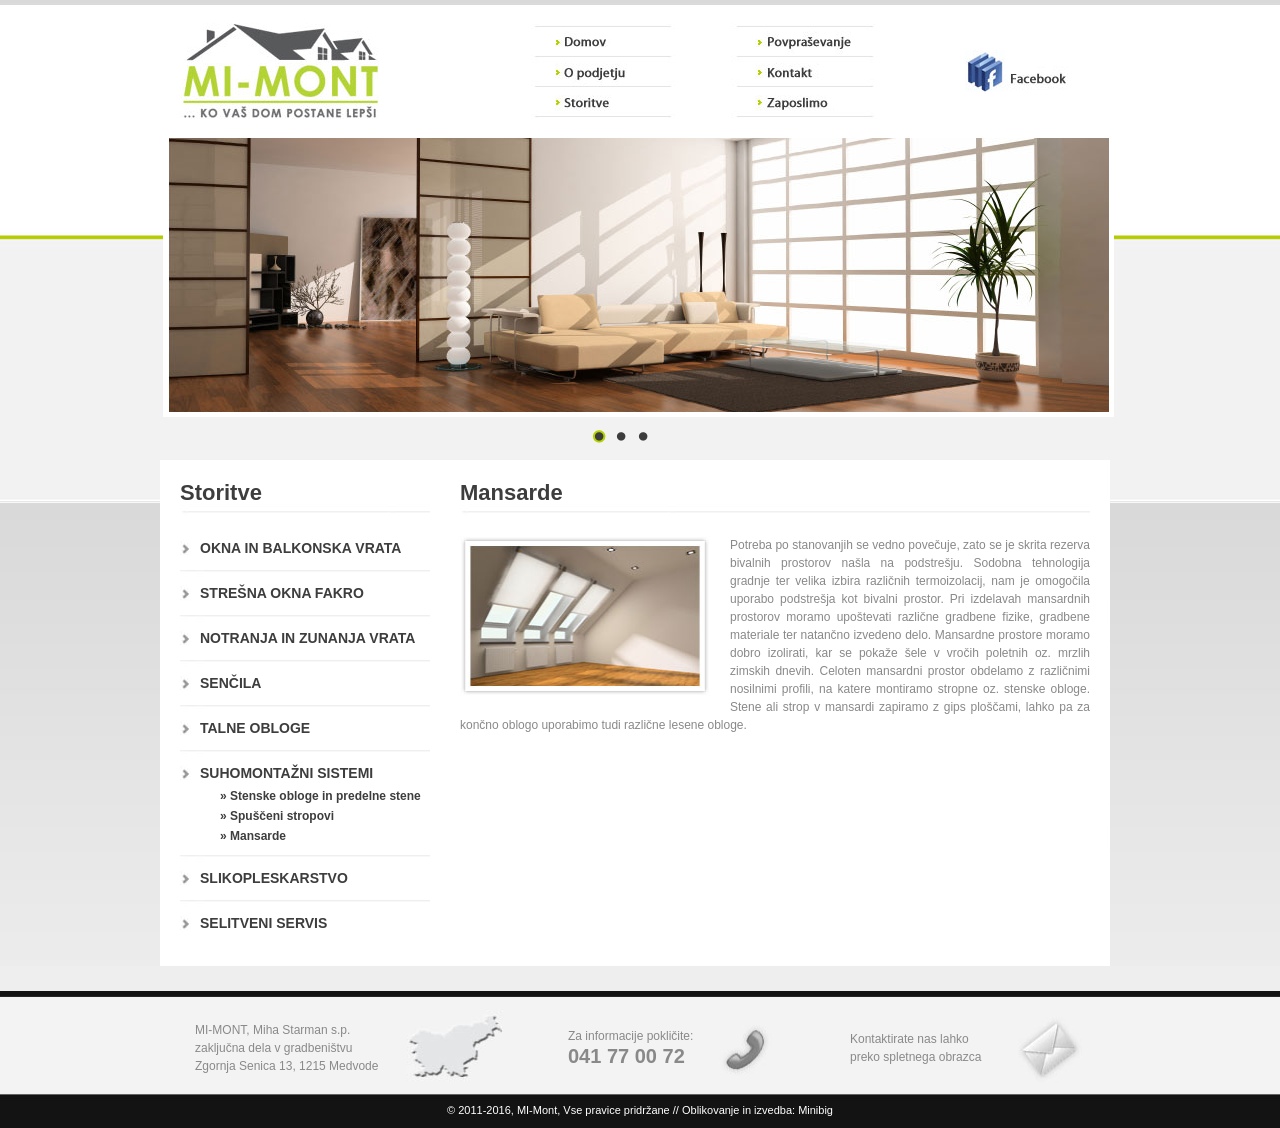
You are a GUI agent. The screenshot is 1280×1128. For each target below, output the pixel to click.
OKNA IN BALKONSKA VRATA (300, 548)
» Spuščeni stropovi (277, 816)
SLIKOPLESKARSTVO (274, 878)
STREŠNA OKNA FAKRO (282, 593)
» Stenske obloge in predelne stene (320, 796)
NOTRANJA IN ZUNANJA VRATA (307, 638)
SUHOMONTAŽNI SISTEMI (286, 773)
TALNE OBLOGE (255, 728)
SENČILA (230, 683)
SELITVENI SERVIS (263, 923)
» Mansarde (253, 836)
